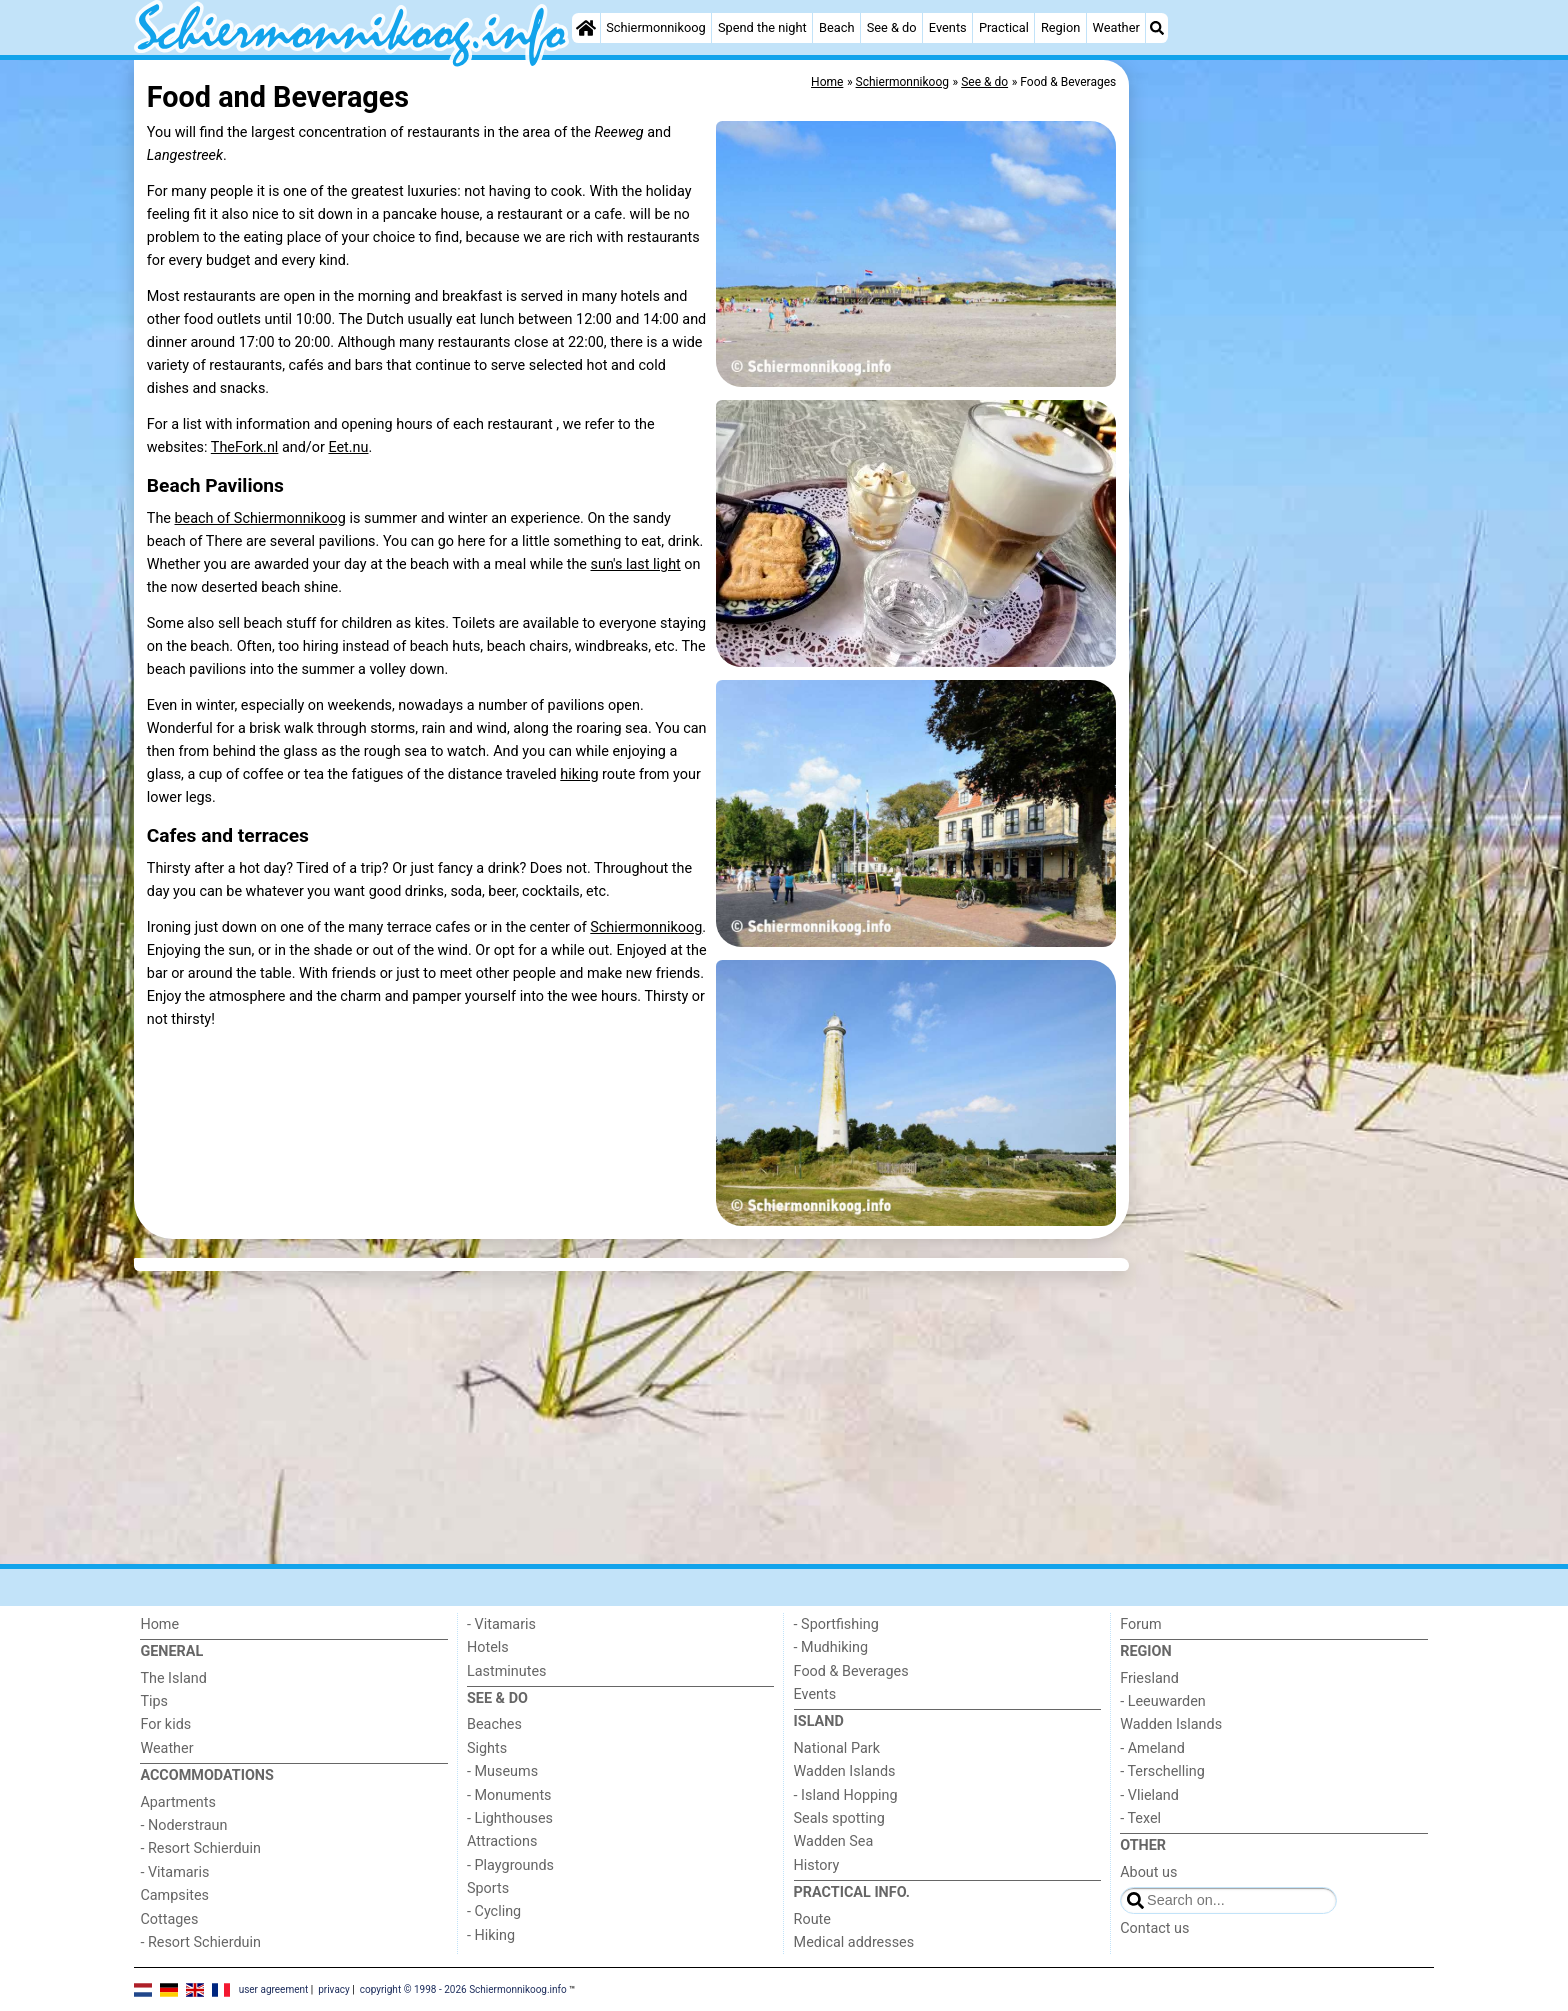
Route (812, 1919)
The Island (173, 1678)
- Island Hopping (846, 1795)
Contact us (1154, 1928)
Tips (154, 1701)
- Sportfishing (836, 1624)
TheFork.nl (245, 447)
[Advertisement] (1284, 520)
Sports (488, 1888)
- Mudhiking (831, 1647)
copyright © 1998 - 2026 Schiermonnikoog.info (463, 1988)
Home (159, 1624)
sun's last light (636, 564)
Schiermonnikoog (656, 27)
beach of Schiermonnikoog (260, 518)
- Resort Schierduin (200, 1848)
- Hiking (491, 1935)
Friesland (1149, 1678)
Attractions (502, 1841)
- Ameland (1152, 1748)
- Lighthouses (510, 1818)
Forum (1140, 1624)
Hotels (488, 1647)
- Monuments (509, 1795)
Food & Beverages (851, 1671)
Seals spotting (839, 1818)
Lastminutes (506, 1671)
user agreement (274, 1988)
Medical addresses (854, 1942)
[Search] (1157, 28)
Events (948, 27)
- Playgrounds (510, 1865)
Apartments (178, 1802)
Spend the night (762, 27)
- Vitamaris (174, 1872)
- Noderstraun (183, 1825)
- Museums (502, 1771)
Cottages (169, 1919)
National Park (837, 1748)
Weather (1115, 27)
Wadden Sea (834, 1841)
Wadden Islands (845, 1771)
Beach (836, 27)
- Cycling (494, 1911)
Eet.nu (348, 447)
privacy (334, 1988)
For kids (165, 1724)
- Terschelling (1162, 1771)
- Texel (1140, 1818)
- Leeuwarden (1163, 1701)
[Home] (586, 28)
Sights (487, 1748)
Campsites (174, 1895)
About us (1148, 1872)
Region (1060, 27)
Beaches (494, 1724)
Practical (1004, 27)
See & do (892, 27)
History (817, 1865)
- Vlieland (1149, 1795)
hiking (579, 774)
